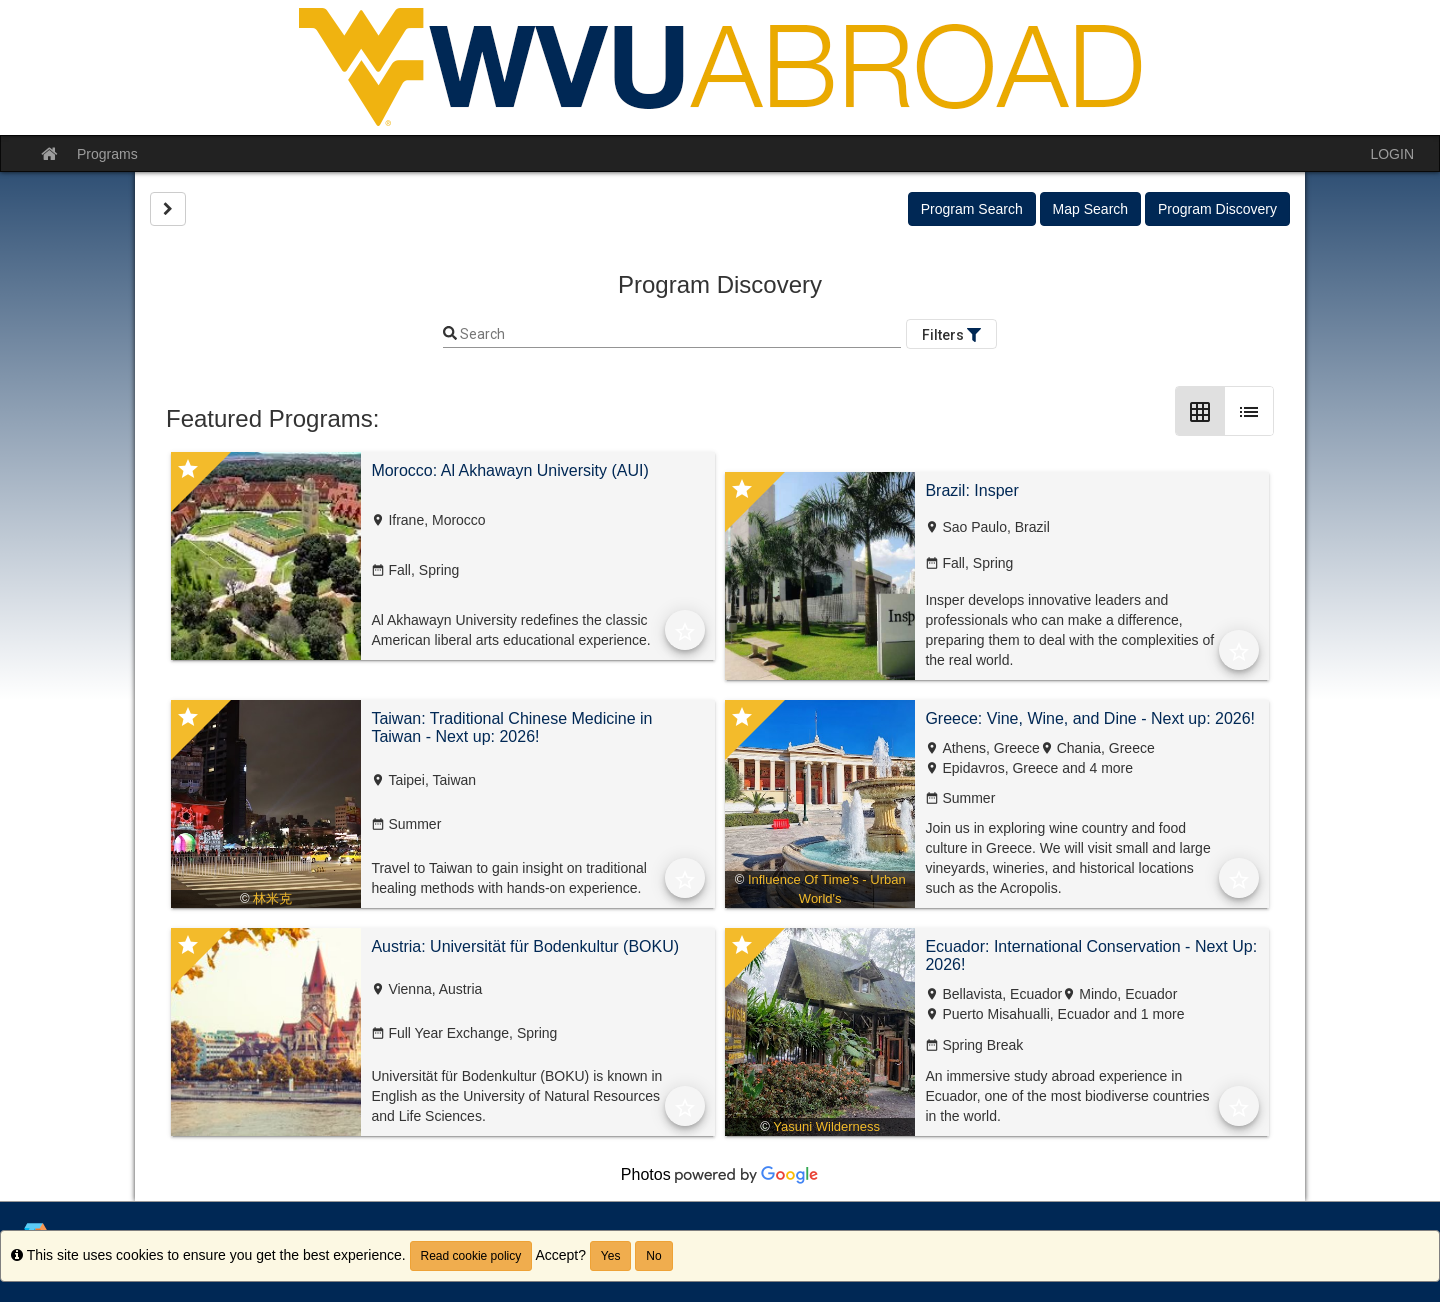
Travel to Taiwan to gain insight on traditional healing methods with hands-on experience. (509, 878)
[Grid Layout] (1200, 411)
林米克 (272, 898)
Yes (611, 1256)
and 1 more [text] (1147, 1014)
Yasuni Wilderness (826, 1126)
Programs (107, 154)
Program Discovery (1217, 209)
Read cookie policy (471, 1256)
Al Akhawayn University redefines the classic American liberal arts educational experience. (510, 630)
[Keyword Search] (679, 335)
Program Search (972, 209)
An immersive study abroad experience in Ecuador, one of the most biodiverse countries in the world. (1067, 1096)
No (653, 1256)
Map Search (1090, 209)
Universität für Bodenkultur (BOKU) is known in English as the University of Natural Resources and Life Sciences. (516, 1096)
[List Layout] (1249, 411)
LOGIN (1392, 154)
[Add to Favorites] (685, 630)
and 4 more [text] (1095, 768)
